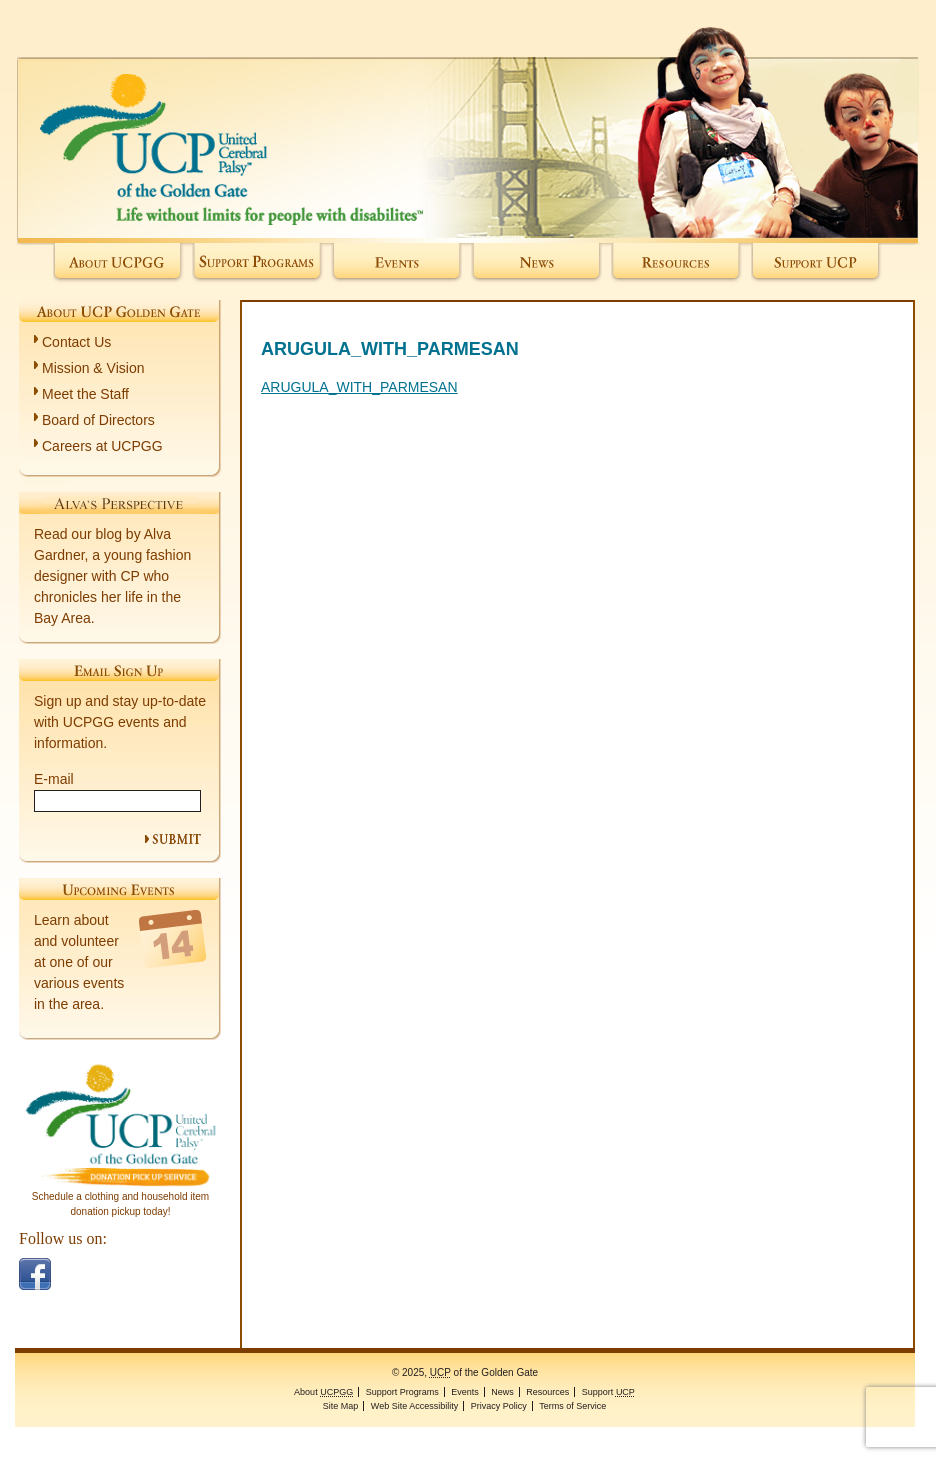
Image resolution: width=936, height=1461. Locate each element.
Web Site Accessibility (414, 1406)
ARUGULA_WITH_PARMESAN (359, 387)
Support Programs (257, 264)
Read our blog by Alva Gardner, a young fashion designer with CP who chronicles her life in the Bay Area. (112, 576)
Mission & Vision (93, 368)
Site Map (341, 1406)
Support (816, 264)
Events (396, 264)
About (118, 264)
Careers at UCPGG (102, 446)
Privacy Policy (499, 1406)
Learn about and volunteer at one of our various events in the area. (79, 962)
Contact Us (76, 342)
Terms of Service (572, 1406)
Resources (676, 264)
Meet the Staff (85, 394)
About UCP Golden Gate (119, 311)
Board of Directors (98, 420)
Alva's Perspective (119, 503)
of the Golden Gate (468, 121)
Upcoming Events (119, 889)
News (536, 264)
